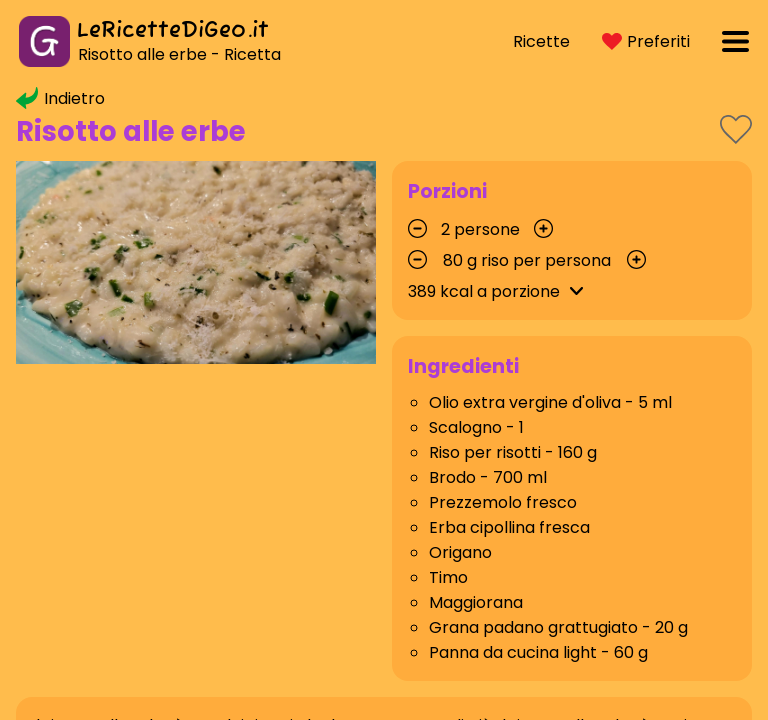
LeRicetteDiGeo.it (173, 31)
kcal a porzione (499, 291)
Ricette (541, 41)
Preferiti (646, 41)
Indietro (60, 98)
